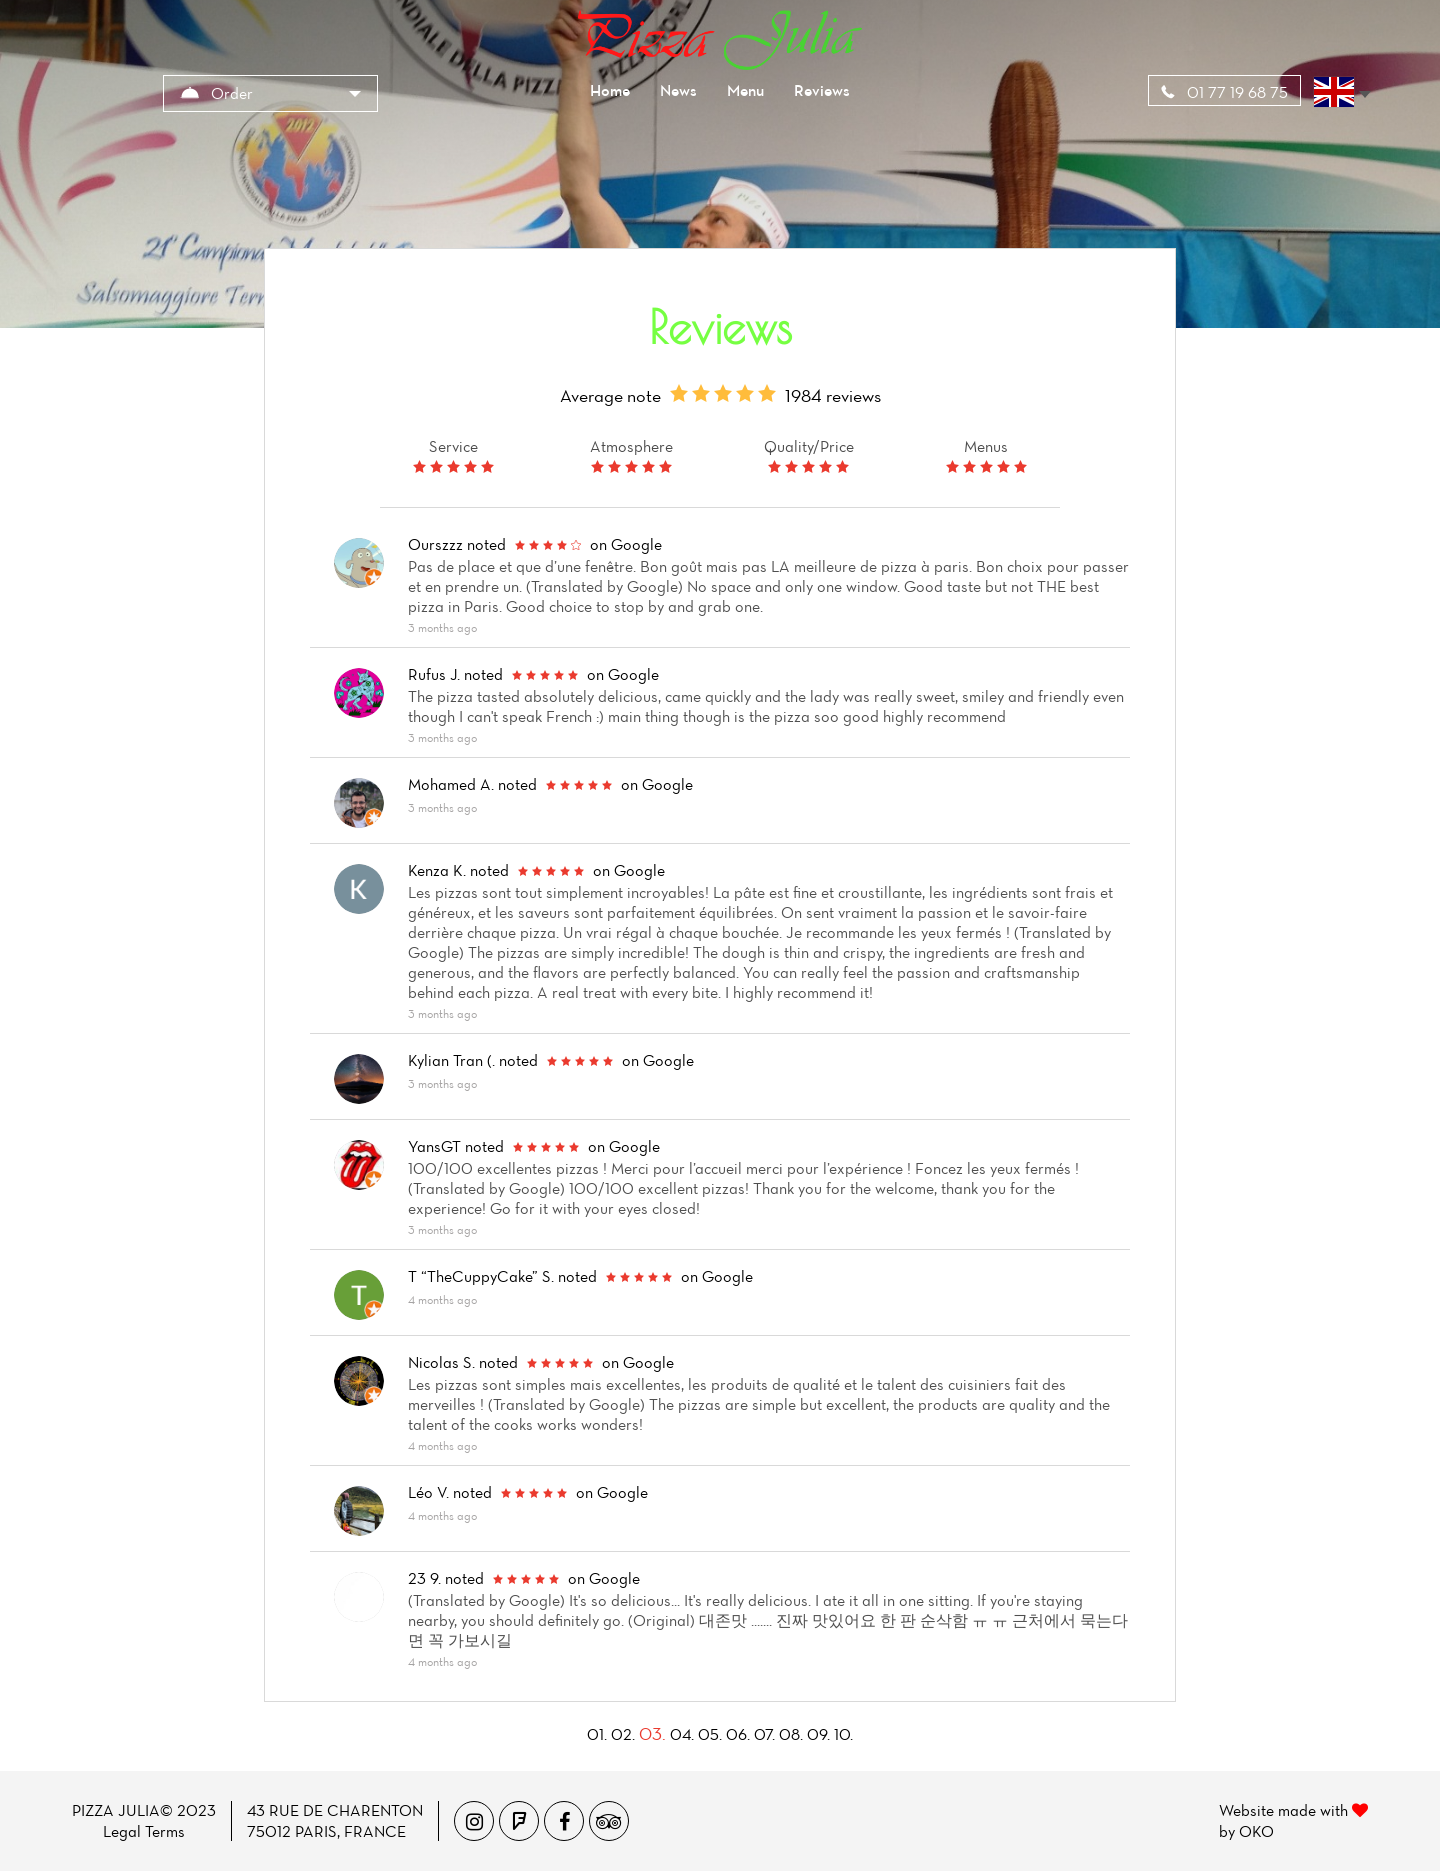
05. (710, 1734)
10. (843, 1734)
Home (610, 90)
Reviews (822, 90)
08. (791, 1734)
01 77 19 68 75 (1224, 92)
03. (652, 1733)
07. (764, 1734)
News (678, 90)
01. (597, 1734)
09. (818, 1734)
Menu (745, 90)
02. (623, 1734)
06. (738, 1734)
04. (682, 1734)
